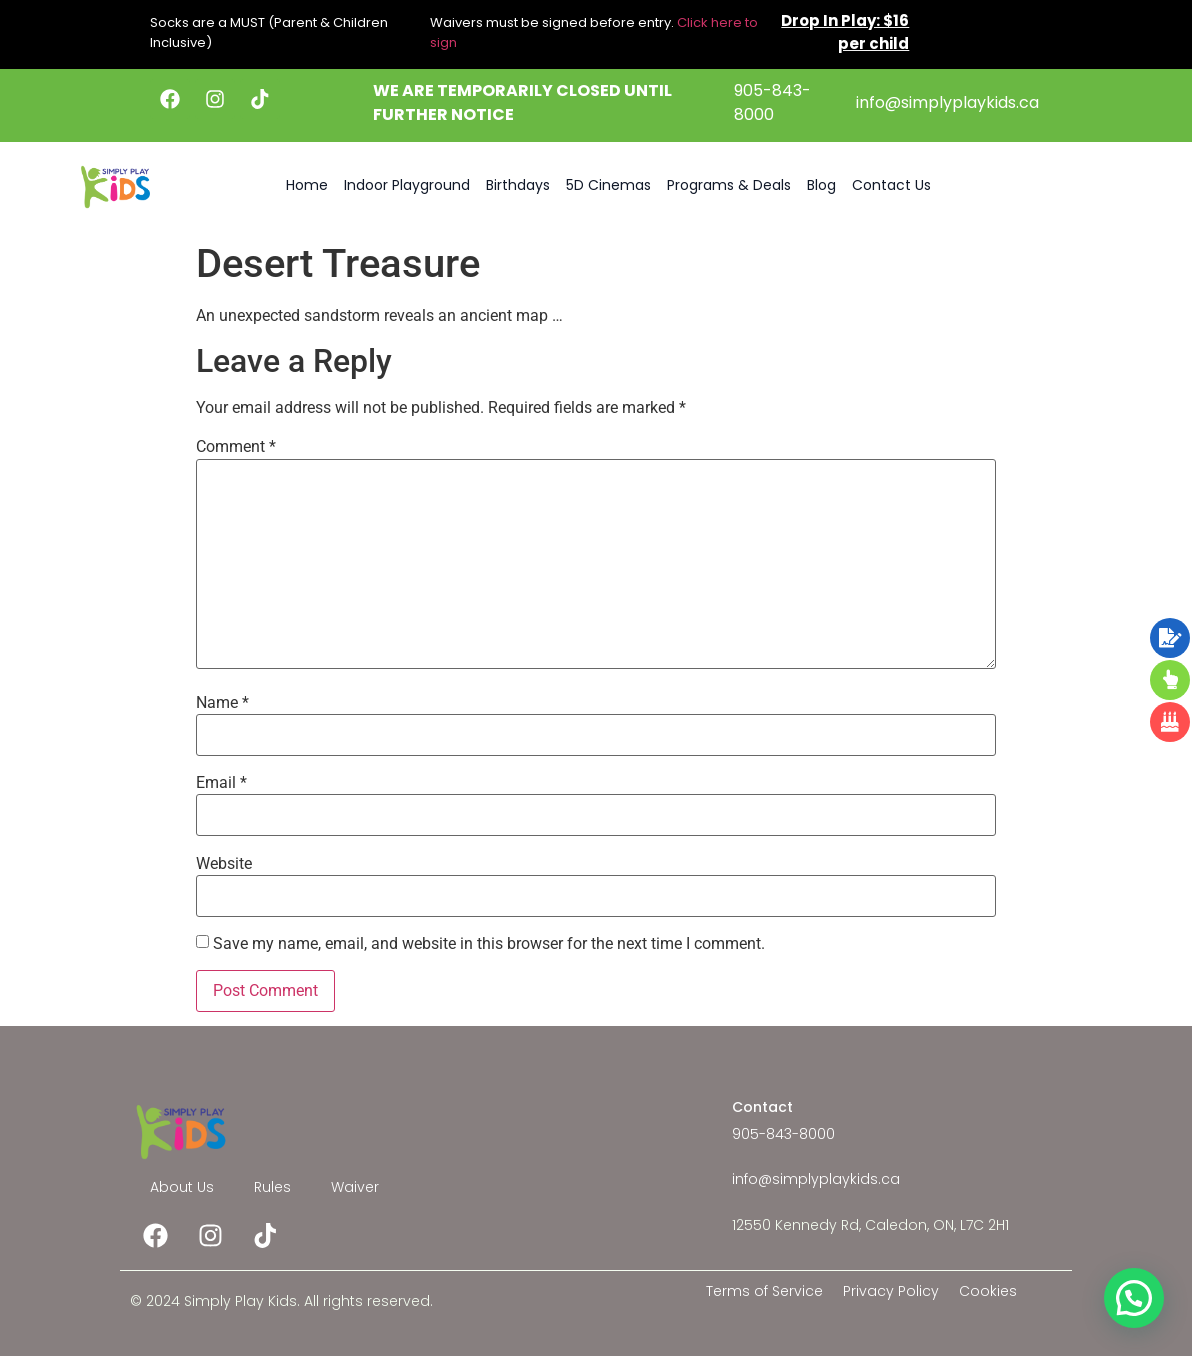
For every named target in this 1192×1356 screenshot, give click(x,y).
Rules (272, 1187)
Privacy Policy (891, 1291)
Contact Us (891, 185)
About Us (182, 1187)
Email (221, 783)
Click (692, 22)
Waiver (355, 1187)
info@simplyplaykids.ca (947, 102)
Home (307, 185)
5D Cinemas (608, 185)
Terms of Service (764, 1291)
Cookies (988, 1291)
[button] (1134, 1298)
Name (222, 703)
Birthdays (518, 185)
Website (224, 864)
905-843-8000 (772, 102)
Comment (236, 447)
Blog (821, 185)
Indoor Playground (407, 185)
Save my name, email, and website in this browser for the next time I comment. (489, 944)
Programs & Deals (729, 185)
